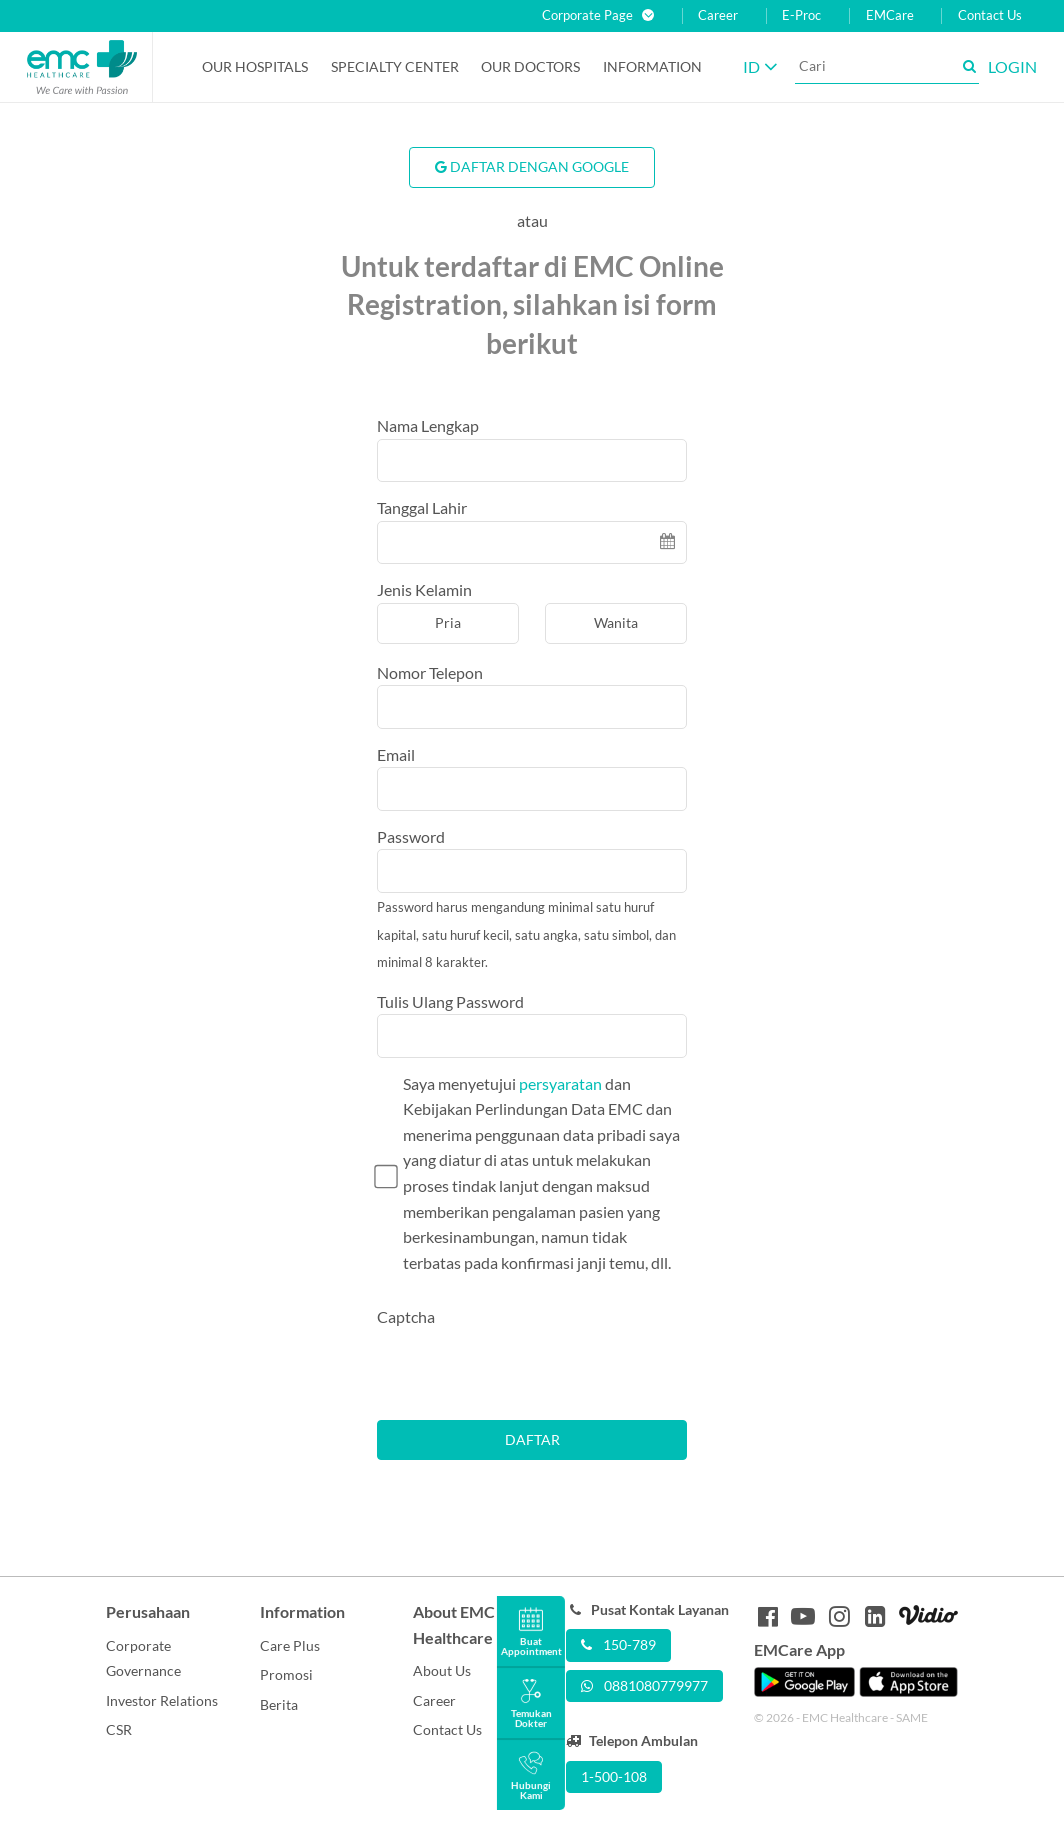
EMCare (890, 15)
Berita (279, 1704)
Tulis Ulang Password (450, 1001)
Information (652, 66)
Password (411, 836)
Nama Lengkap (428, 425)
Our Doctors (530, 66)
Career (718, 15)
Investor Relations (162, 1700)
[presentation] (529, 1369)
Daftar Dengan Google (532, 166)
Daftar (532, 1439)
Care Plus (290, 1645)
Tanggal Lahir (422, 507)
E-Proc (801, 15)
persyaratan (560, 1083)
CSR (119, 1729)
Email (396, 754)
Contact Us (990, 15)
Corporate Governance (143, 1658)
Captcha (406, 1316)
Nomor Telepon (430, 672)
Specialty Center (395, 66)
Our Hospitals (255, 66)
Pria (448, 622)
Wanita (616, 622)
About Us (442, 1670)
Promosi (286, 1674)
